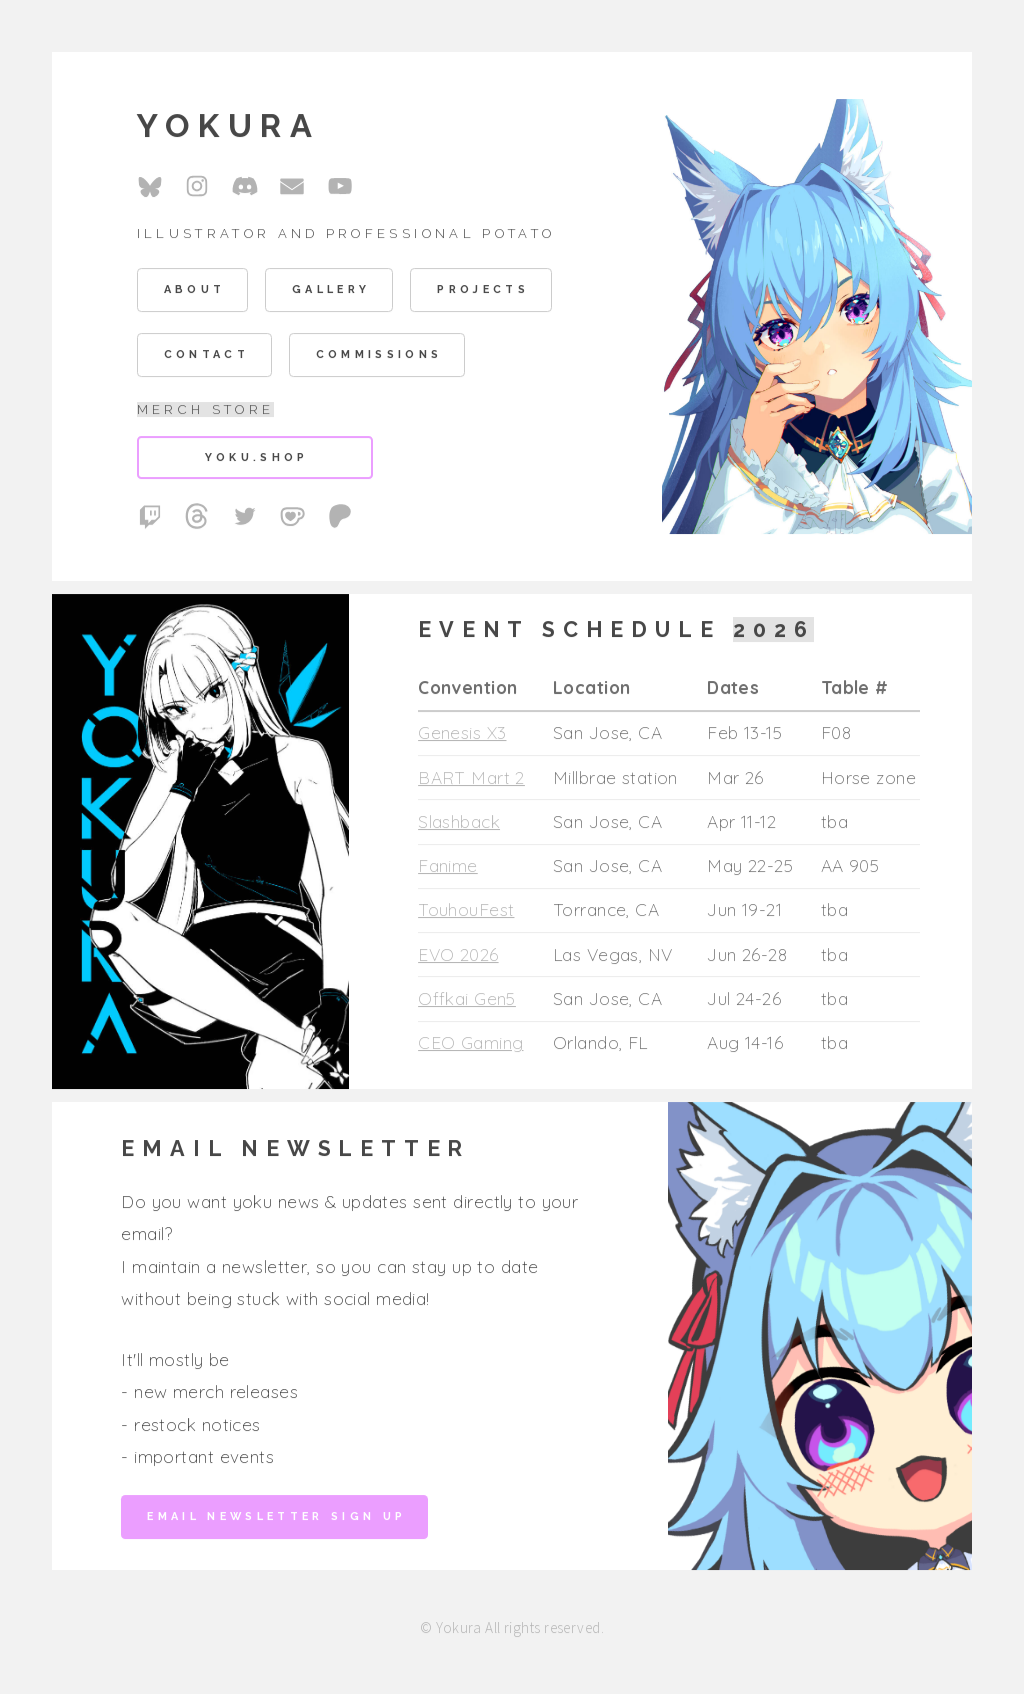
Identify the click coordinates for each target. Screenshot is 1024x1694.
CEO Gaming (470, 1045)
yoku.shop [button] (257, 459)
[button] (150, 188)
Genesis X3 (462, 734)
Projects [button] (483, 292)
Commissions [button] (379, 357)
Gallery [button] (331, 292)
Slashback (459, 823)
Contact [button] (206, 357)
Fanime (448, 867)
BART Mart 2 (471, 779)
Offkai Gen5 (467, 1000)
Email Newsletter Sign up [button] (276, 1518)
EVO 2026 (458, 956)
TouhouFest (466, 912)
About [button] (195, 292)
